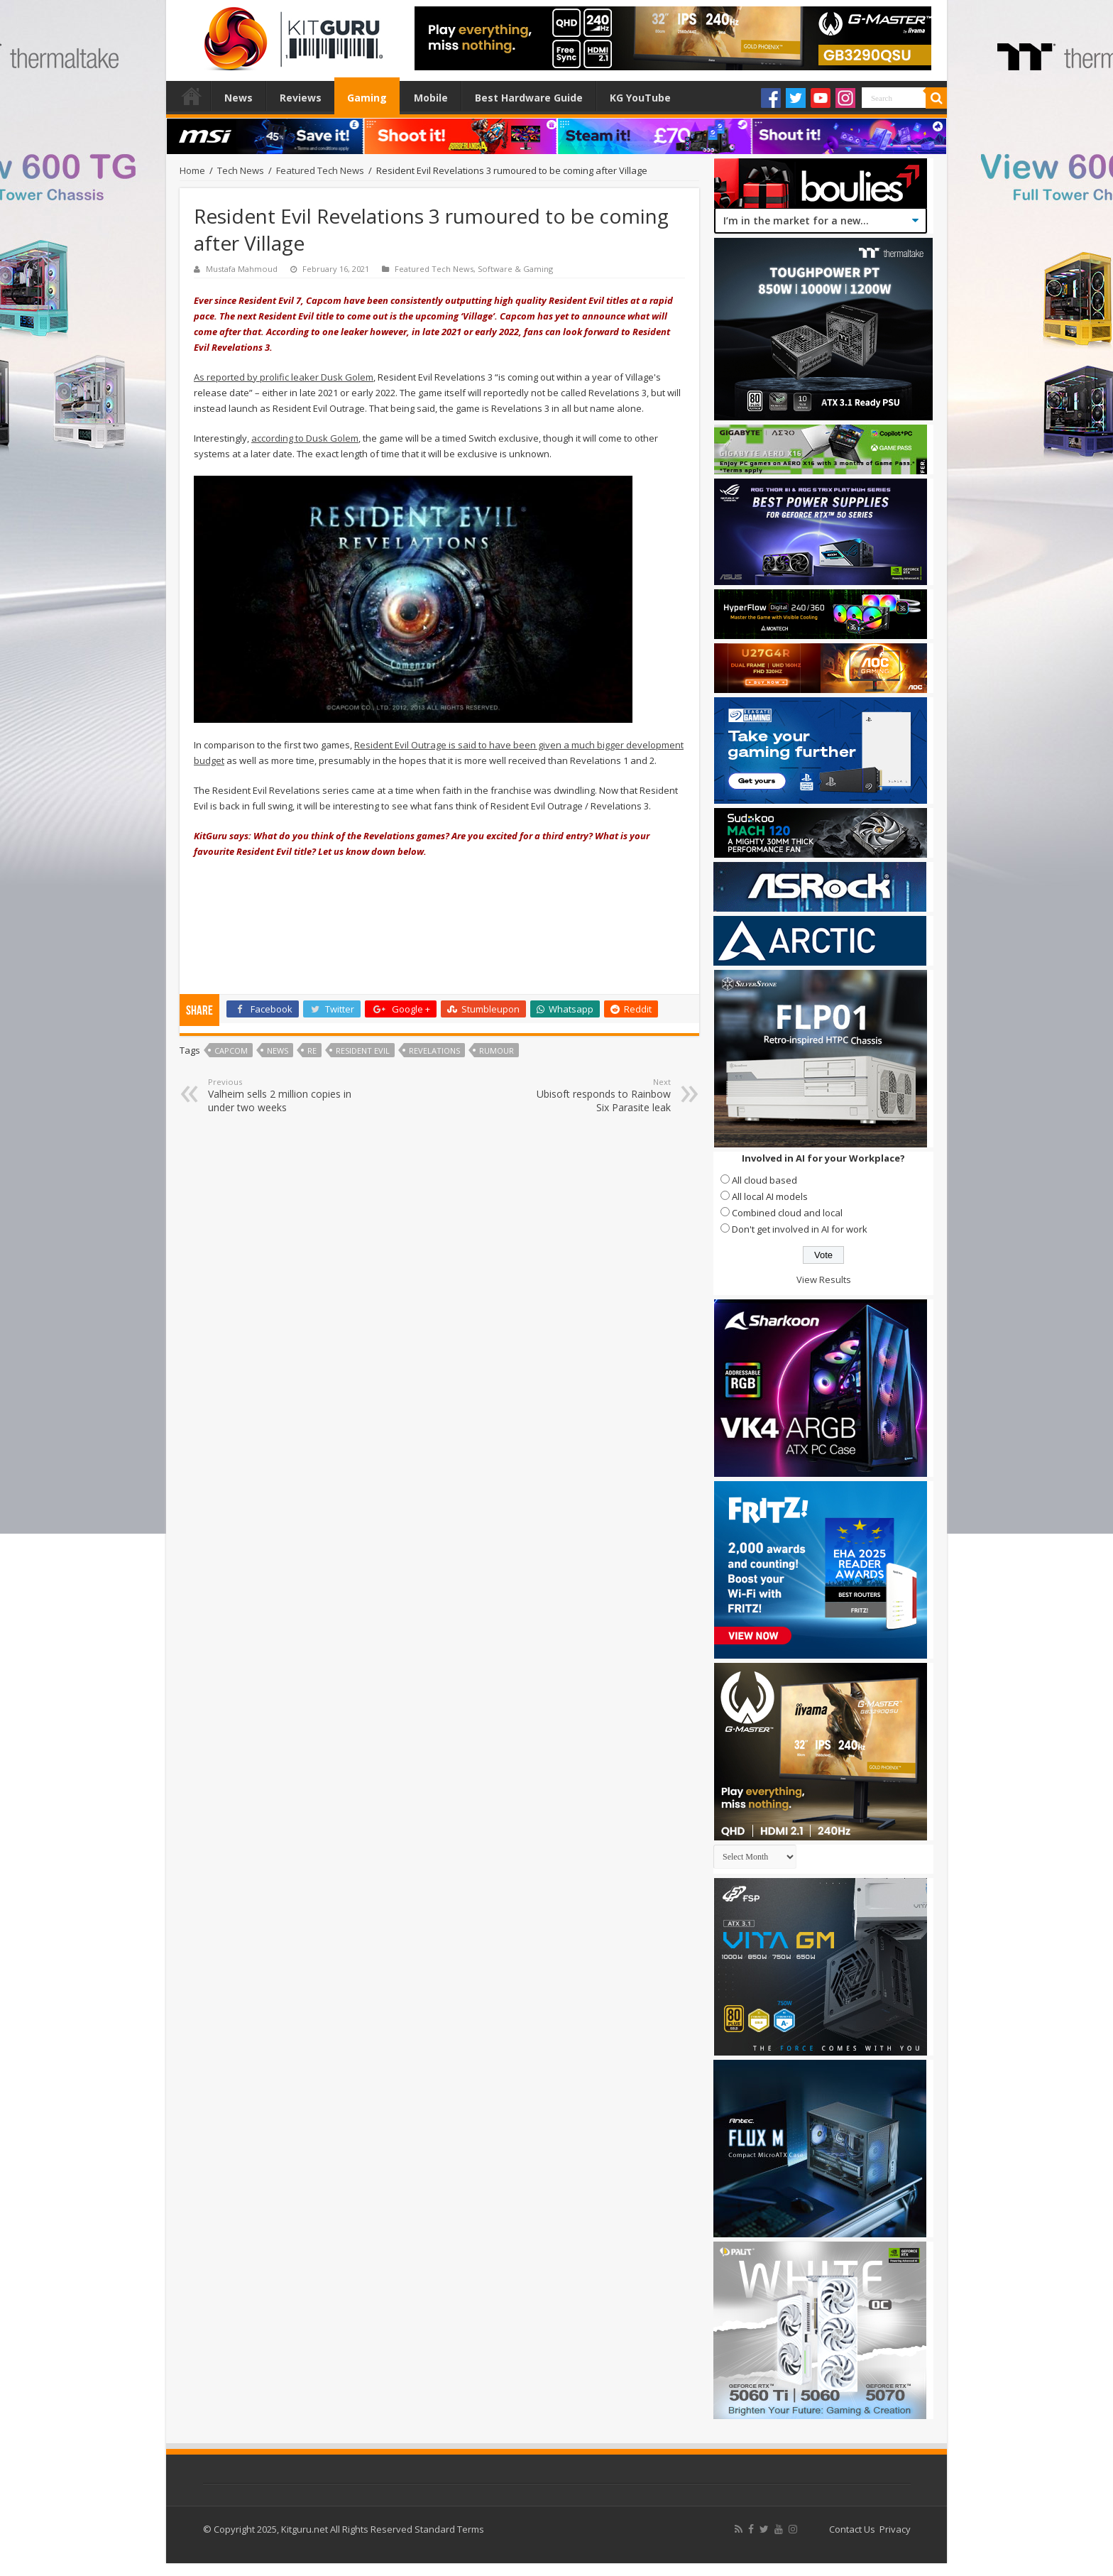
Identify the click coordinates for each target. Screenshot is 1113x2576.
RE (312, 1050)
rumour (496, 1050)
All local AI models (770, 1196)
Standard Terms (449, 2529)
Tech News (240, 170)
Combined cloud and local (787, 1212)
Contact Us (852, 2529)
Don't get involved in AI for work (799, 1229)
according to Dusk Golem (304, 438)
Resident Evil (363, 1050)
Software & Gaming (515, 268)
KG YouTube (640, 97)
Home (191, 96)
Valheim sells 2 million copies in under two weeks (280, 1095)
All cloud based (764, 1180)
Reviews (301, 97)
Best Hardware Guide (529, 97)
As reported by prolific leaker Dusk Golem (283, 377)
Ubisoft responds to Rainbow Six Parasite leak (598, 1095)
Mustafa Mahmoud (242, 268)
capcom (231, 1050)
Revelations (434, 1050)
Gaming (367, 97)
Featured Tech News (320, 170)
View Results (823, 1279)
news (277, 1050)
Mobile (431, 97)
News (238, 97)
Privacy (895, 2529)
